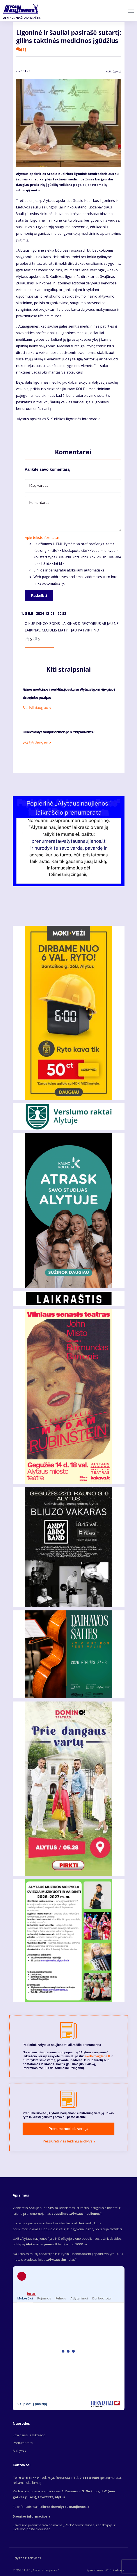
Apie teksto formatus (42, 537)
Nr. (113, 71)
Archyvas (19, 2450)
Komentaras (39, 502)
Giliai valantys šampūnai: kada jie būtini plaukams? (58, 732)
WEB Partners (115, 2570)
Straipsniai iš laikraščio (29, 2435)
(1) (21, 49)
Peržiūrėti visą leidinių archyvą (68, 2141)
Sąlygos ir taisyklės (27, 2558)
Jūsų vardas (38, 485)
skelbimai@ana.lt (97, 2056)
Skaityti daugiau (36, 708)
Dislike (35, 639)
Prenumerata (23, 2442)
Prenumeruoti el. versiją (68, 2129)
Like (27, 639)
